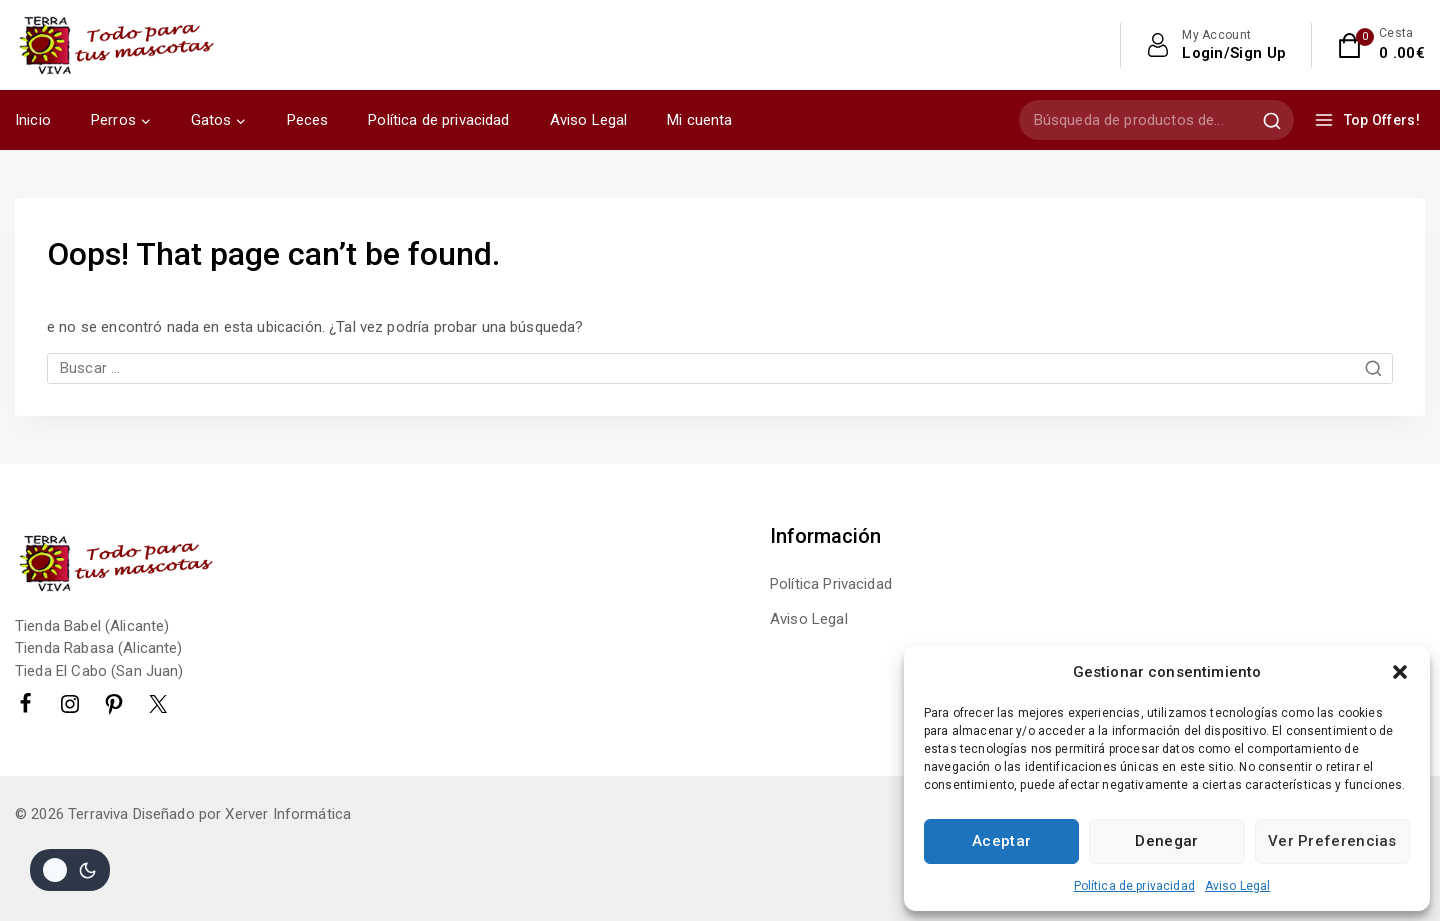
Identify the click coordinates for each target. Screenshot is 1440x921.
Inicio (33, 120)
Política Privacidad (831, 584)
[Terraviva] (115, 44)
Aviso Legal (1238, 886)
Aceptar (1001, 841)
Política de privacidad (1134, 886)
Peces (308, 120)
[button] (1400, 672)
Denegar (1166, 841)
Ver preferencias (1332, 841)
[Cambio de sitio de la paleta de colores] (70, 870)
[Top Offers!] (1369, 120)
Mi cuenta (699, 120)
